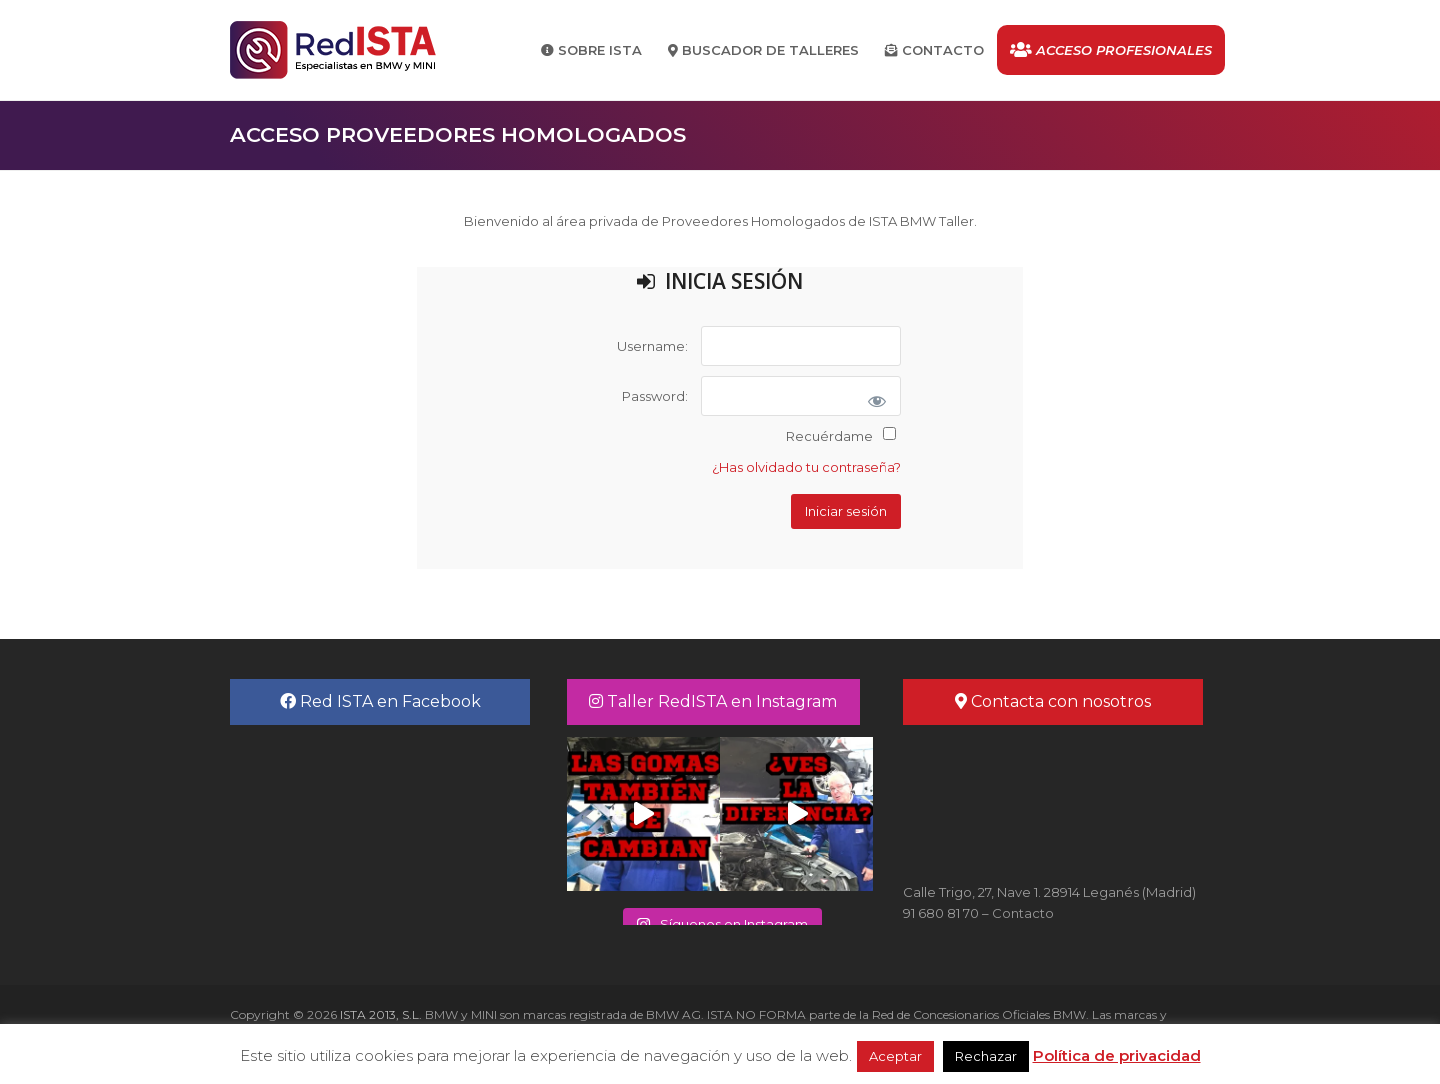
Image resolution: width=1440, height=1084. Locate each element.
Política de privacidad (1117, 1055)
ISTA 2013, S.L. (379, 1014)
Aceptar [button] (895, 1056)
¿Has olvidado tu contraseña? (806, 467)
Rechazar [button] (986, 1056)
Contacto (1023, 913)
